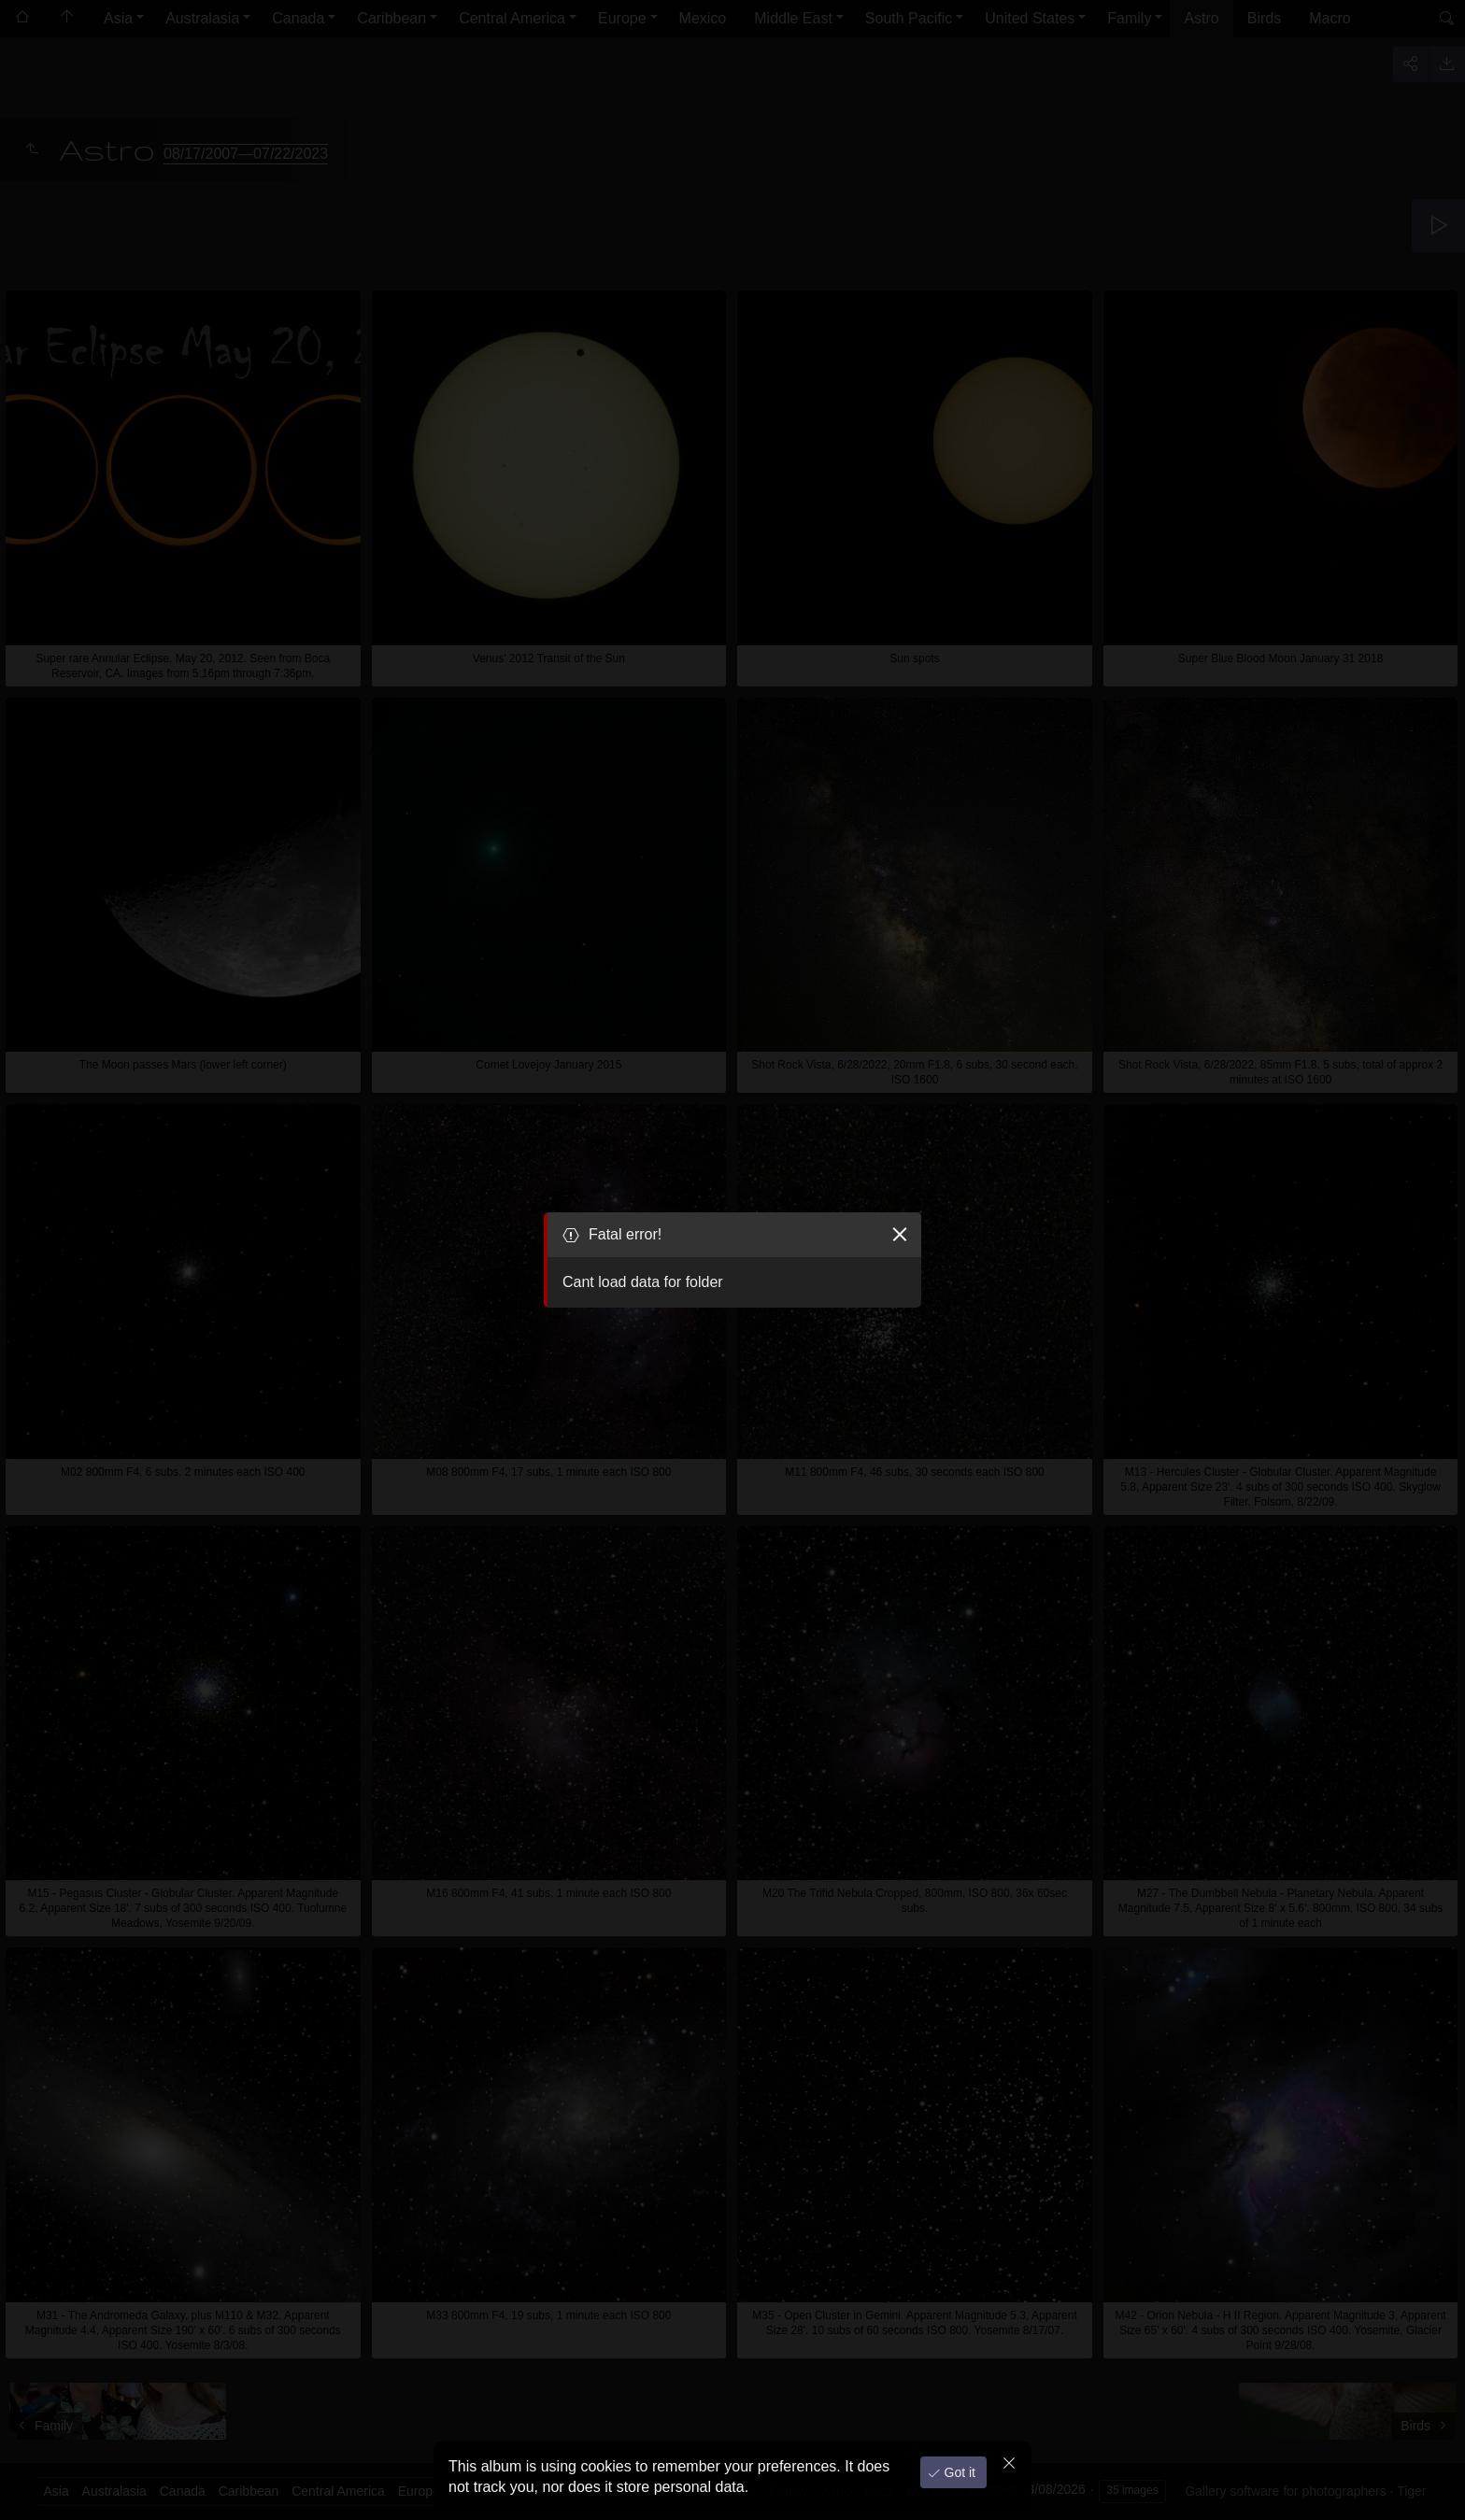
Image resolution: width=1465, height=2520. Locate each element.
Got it (958, 2472)
